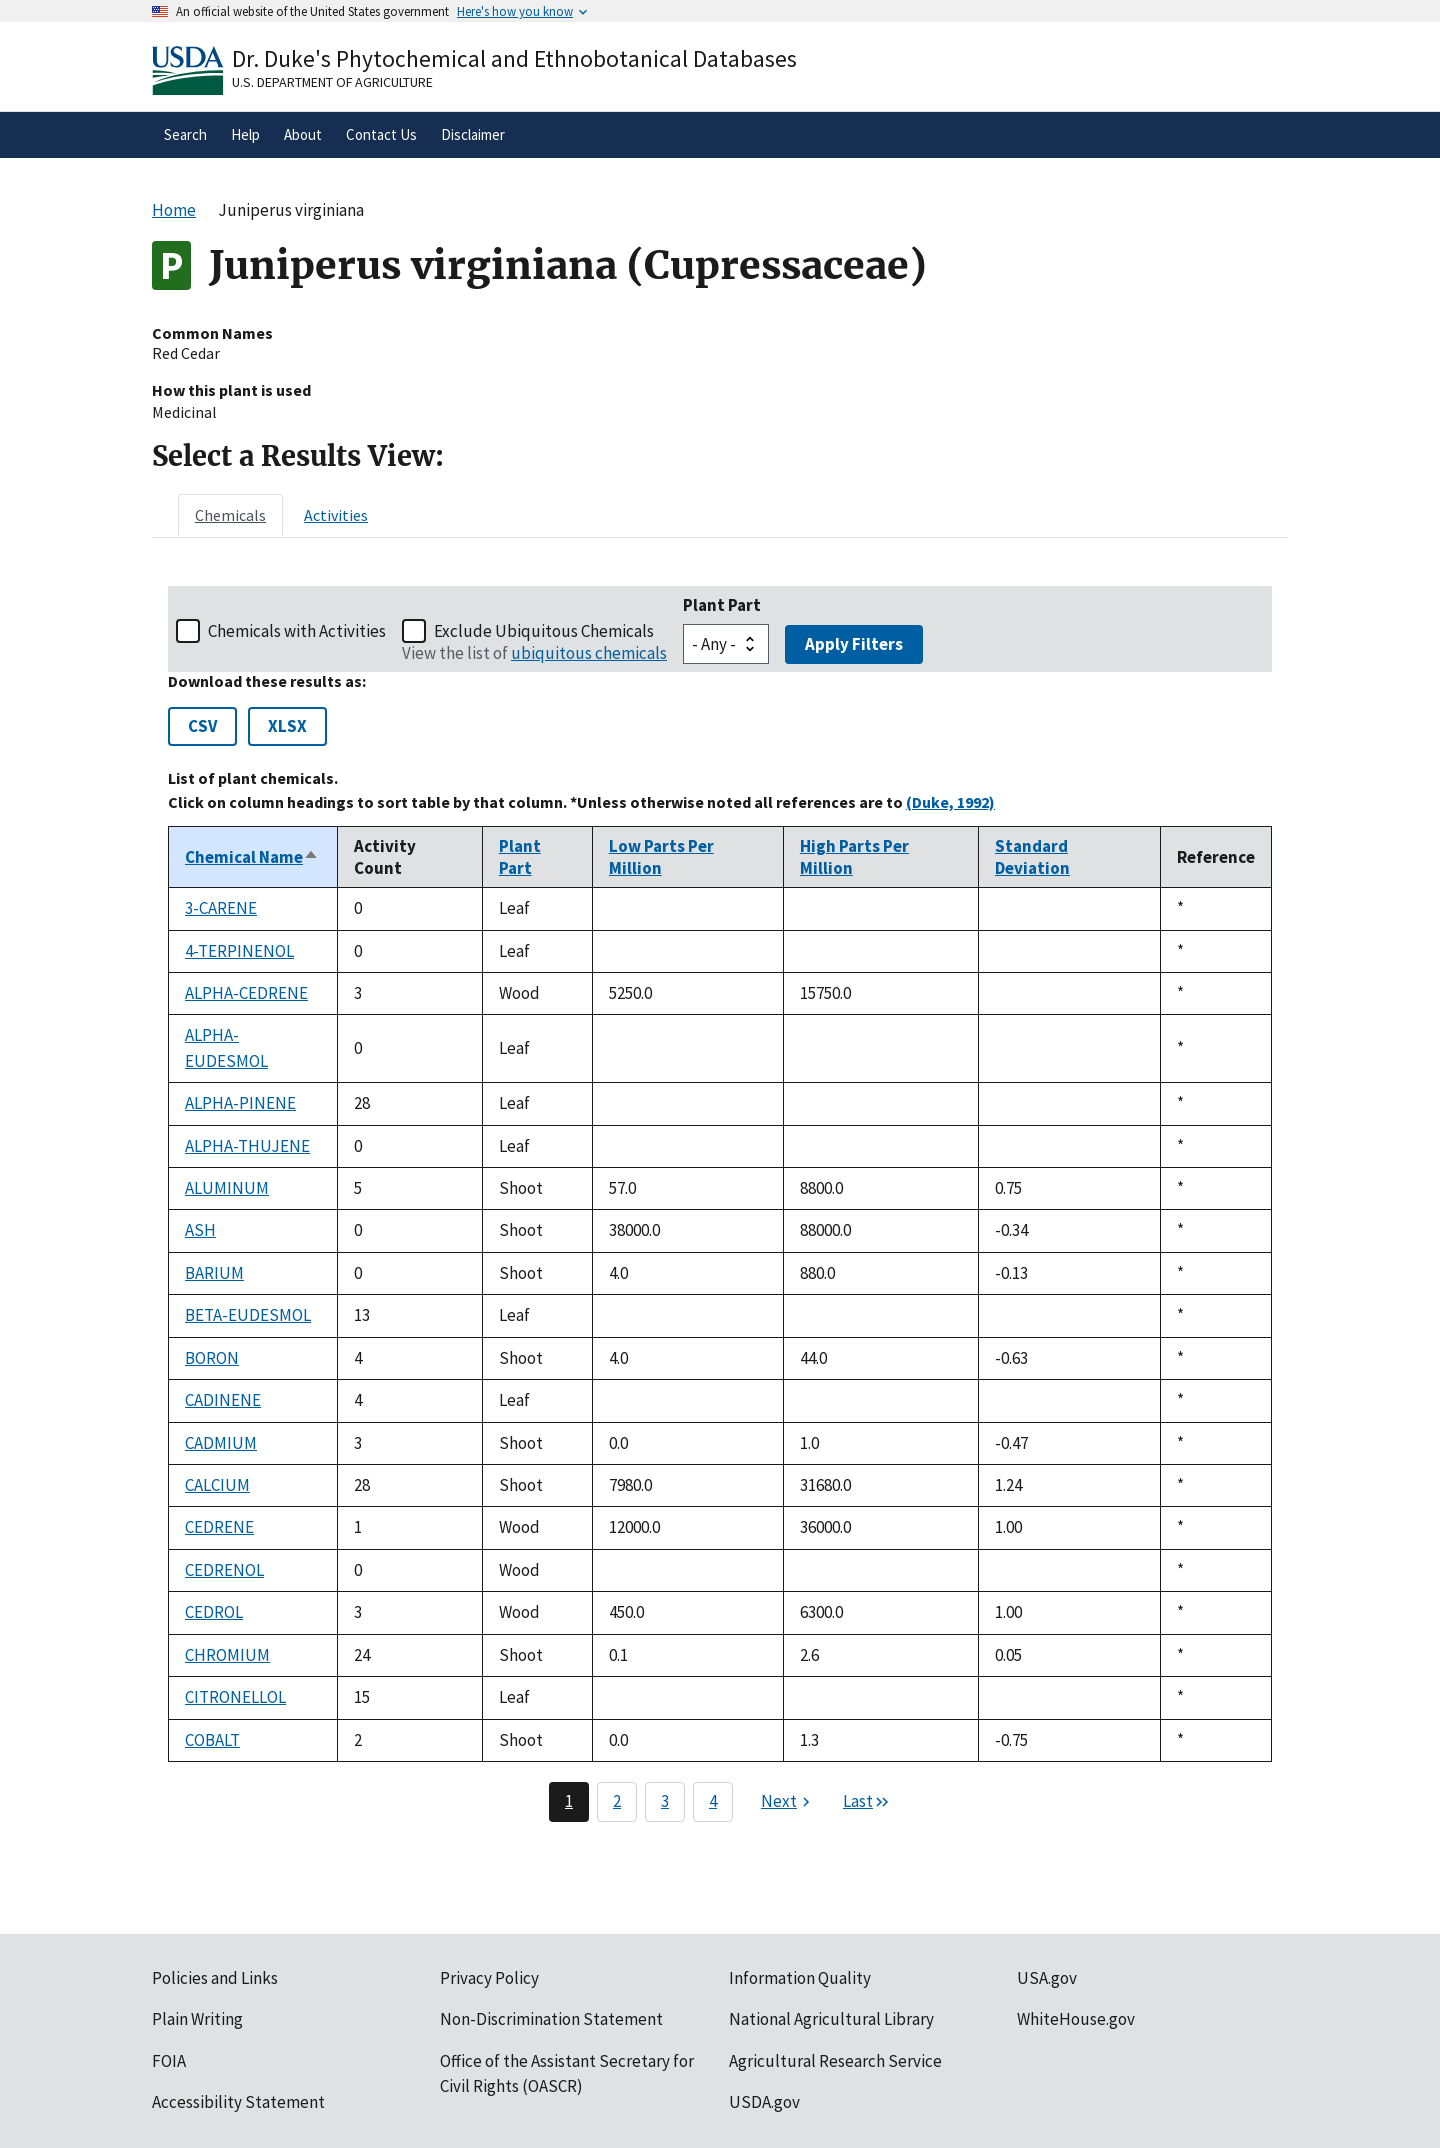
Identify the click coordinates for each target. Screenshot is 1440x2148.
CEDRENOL (224, 1570)
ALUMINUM (227, 1188)
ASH (200, 1230)
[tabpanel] (720, 1204)
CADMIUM (221, 1443)
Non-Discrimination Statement (551, 2019)
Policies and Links (215, 1978)
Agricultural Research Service (835, 2061)
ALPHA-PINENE (240, 1103)
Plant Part (722, 605)
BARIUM (214, 1273)
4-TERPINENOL (239, 951)
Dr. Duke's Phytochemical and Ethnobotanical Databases (514, 58)
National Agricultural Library (831, 2019)
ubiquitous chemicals (589, 653)
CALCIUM (217, 1485)
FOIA (169, 2061)
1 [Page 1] (569, 1801)
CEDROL (214, 1612)
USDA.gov (764, 2102)
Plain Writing (197, 2019)
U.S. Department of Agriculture (332, 82)
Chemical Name (252, 857)
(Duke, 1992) (950, 802)
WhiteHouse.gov (1076, 2019)
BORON (212, 1358)
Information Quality (800, 1978)
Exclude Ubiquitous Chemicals (544, 631)
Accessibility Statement (238, 2102)
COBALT (212, 1740)
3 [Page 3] (665, 1801)
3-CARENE (221, 908)
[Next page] (788, 1802)
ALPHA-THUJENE (247, 1146)
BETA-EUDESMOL (248, 1315)
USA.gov (1047, 1978)
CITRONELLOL (235, 1697)
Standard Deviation (1032, 857)
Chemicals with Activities (297, 631)
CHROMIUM (227, 1655)
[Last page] (867, 1802)
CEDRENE (219, 1527)
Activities (336, 515)
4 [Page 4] (713, 1801)
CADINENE (223, 1400)
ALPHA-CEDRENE (246, 993)
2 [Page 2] (617, 1801)
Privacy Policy (489, 1978)
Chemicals (230, 515)
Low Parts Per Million (661, 857)
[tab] (230, 515)
